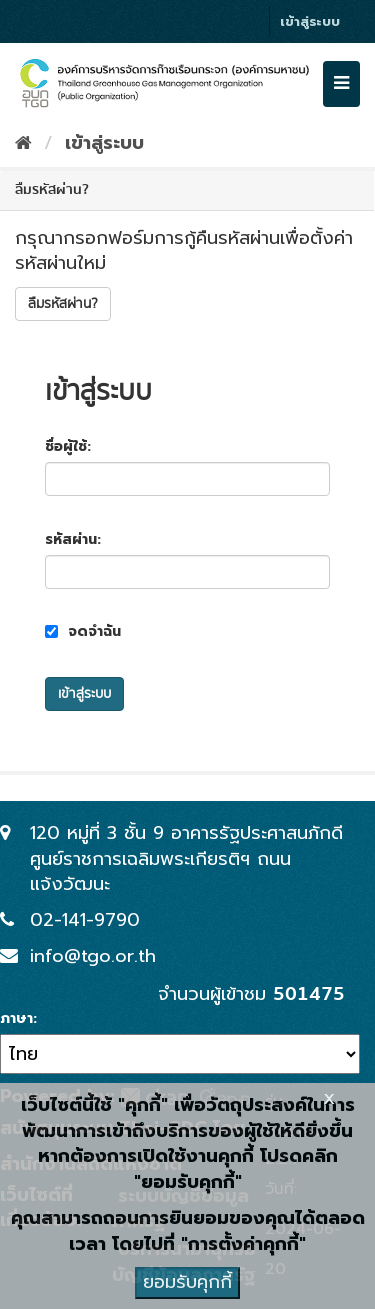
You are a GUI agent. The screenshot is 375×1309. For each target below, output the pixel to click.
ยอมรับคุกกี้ (187, 1282)
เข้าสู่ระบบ (310, 21)
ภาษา (16, 1019)
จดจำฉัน (83, 631)
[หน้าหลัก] (23, 143)
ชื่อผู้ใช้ (66, 447)
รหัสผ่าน (71, 540)
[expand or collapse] (341, 84)
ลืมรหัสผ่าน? (63, 304)
